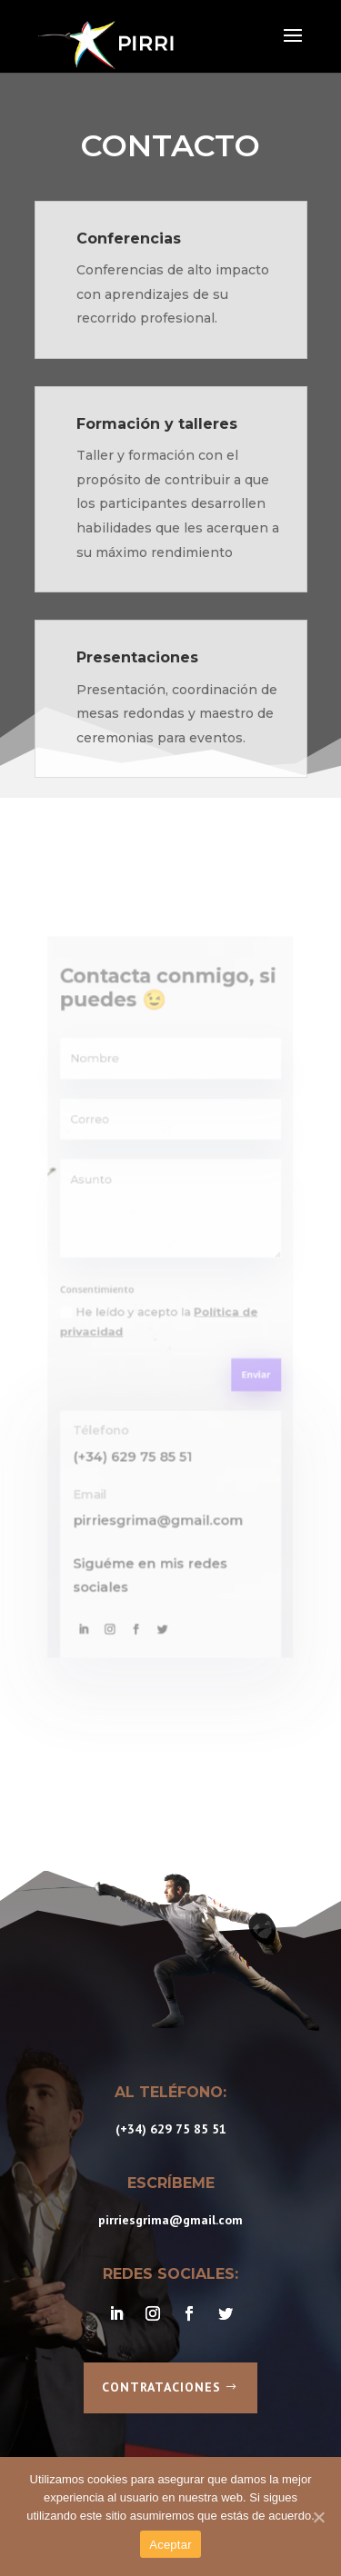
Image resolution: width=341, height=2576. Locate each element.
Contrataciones (161, 2387)
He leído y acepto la (161, 1316)
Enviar (236, 1357)
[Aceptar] (318, 2517)
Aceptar (170, 2544)
